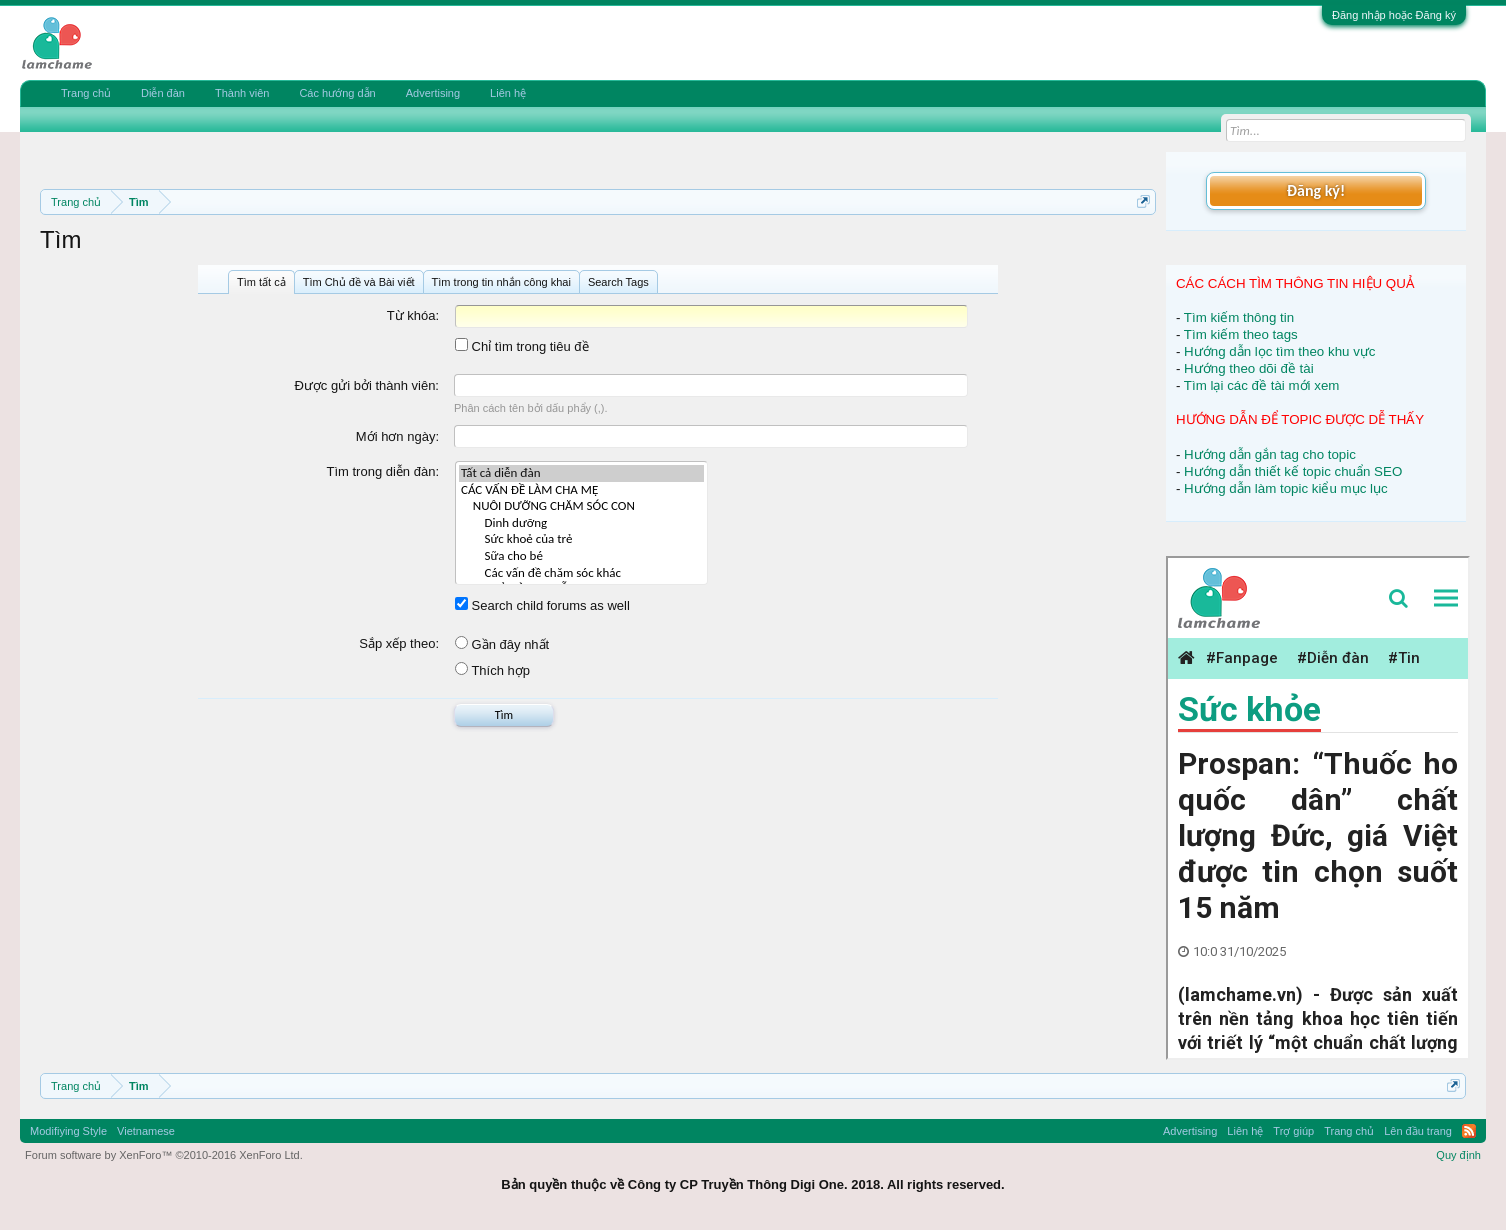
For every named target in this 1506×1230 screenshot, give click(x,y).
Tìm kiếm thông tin (1239, 317)
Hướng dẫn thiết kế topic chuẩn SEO (1293, 471)
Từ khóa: (413, 315)
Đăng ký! (1316, 190)
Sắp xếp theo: (399, 643)
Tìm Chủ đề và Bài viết (359, 282)
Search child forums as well (542, 605)
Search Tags (618, 282)
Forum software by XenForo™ (164, 1155)
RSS (1469, 1131)
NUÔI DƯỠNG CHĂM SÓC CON (581, 506)
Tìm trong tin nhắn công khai (501, 282)
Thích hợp (492, 670)
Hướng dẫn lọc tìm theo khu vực (1279, 351)
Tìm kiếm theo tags (1241, 334)
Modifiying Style (68, 1131)
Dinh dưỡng (581, 523)
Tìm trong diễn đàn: (383, 471)
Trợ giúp (1293, 1131)
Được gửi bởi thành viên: (366, 385)
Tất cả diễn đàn (581, 473)
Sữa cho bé (581, 556)
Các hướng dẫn (337, 93)
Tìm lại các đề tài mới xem (1262, 385)
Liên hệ (508, 93)
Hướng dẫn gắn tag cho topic (1270, 454)
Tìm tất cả (261, 282)
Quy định (1458, 1155)
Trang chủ (86, 93)
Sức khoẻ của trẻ (581, 539)
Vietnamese (146, 1131)
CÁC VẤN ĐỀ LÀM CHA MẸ (581, 490)
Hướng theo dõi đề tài (1248, 368)
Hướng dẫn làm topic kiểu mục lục (1286, 488)
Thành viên (242, 93)
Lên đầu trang (1418, 1131)
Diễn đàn (163, 93)
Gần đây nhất (502, 644)
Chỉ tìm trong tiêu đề (522, 346)
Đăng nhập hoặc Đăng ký (1394, 15)
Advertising (433, 93)
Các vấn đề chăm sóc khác (581, 573)
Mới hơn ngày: (397, 436)
